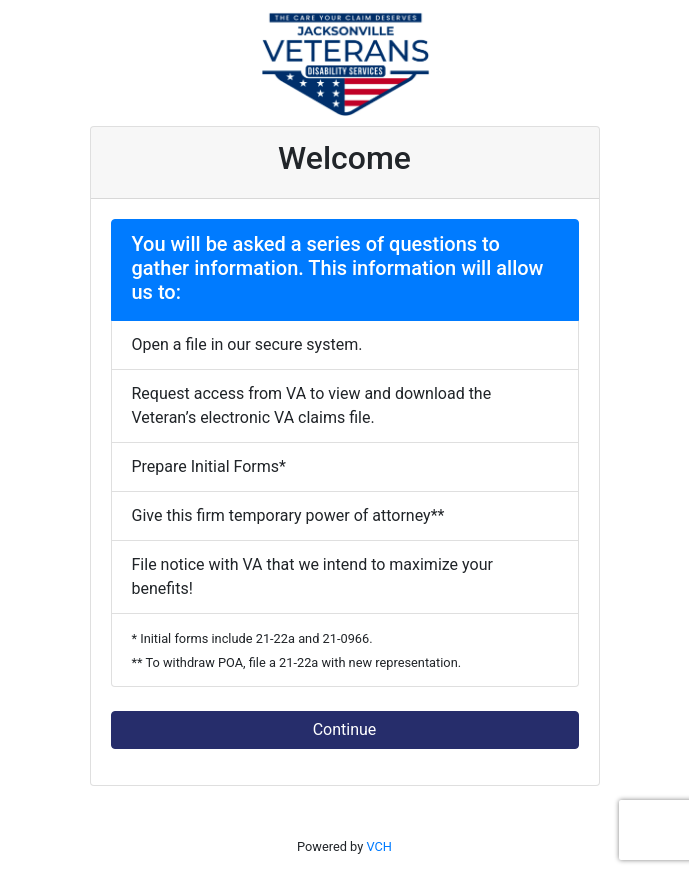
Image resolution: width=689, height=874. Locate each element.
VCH (379, 846)
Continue (345, 729)
